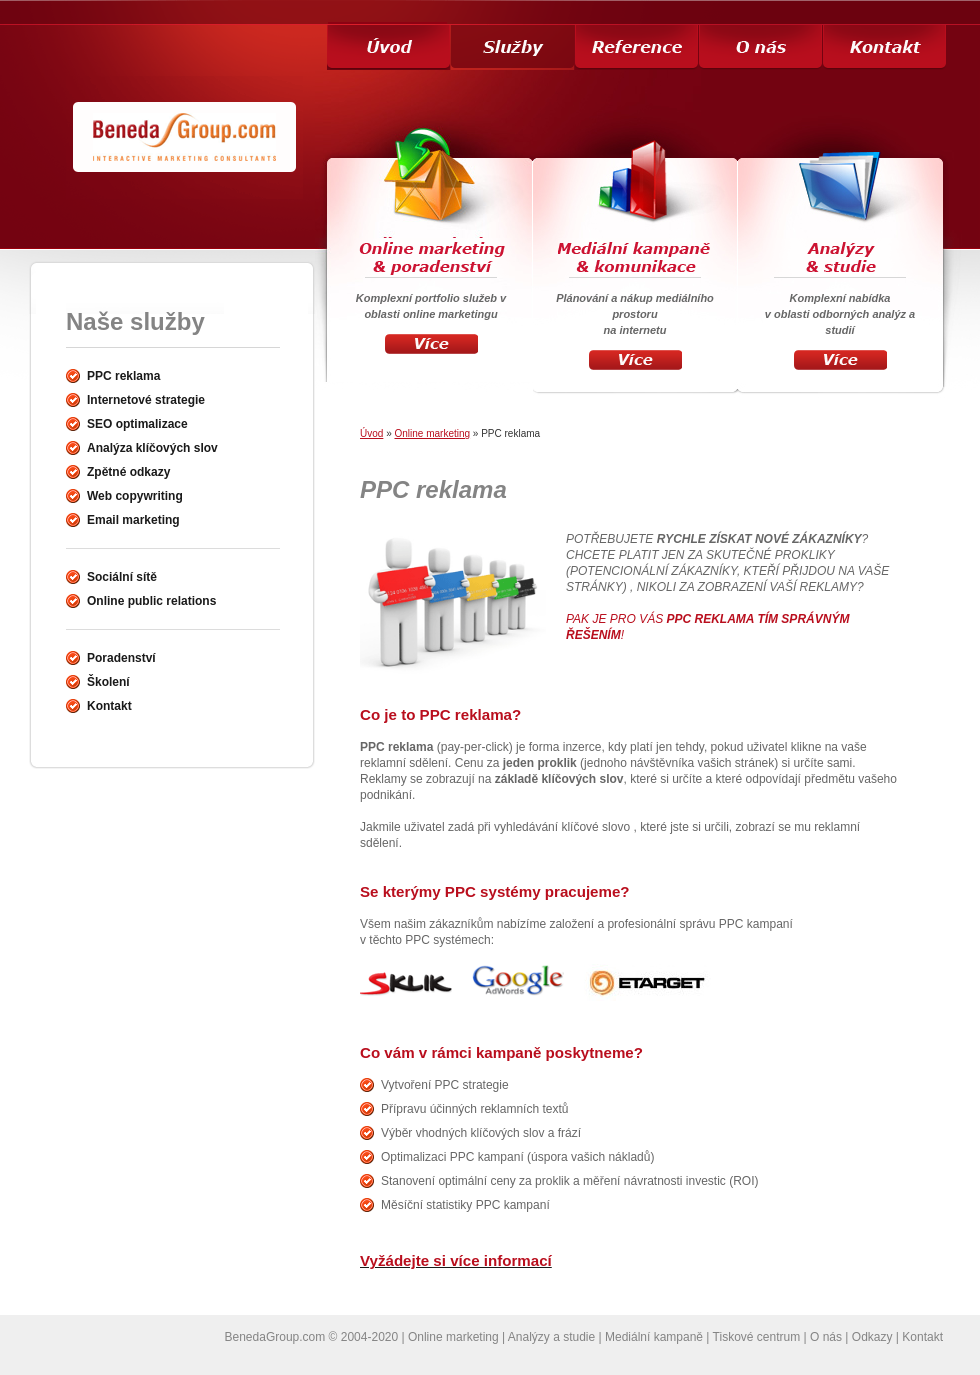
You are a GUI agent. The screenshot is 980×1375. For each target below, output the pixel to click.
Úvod (371, 433)
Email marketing (133, 520)
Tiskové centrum (757, 1337)
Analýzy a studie (551, 1337)
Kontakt (922, 1337)
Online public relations (151, 601)
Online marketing (432, 433)
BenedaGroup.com (275, 1337)
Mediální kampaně (654, 1337)
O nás (826, 1337)
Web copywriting (135, 496)
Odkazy (872, 1337)
